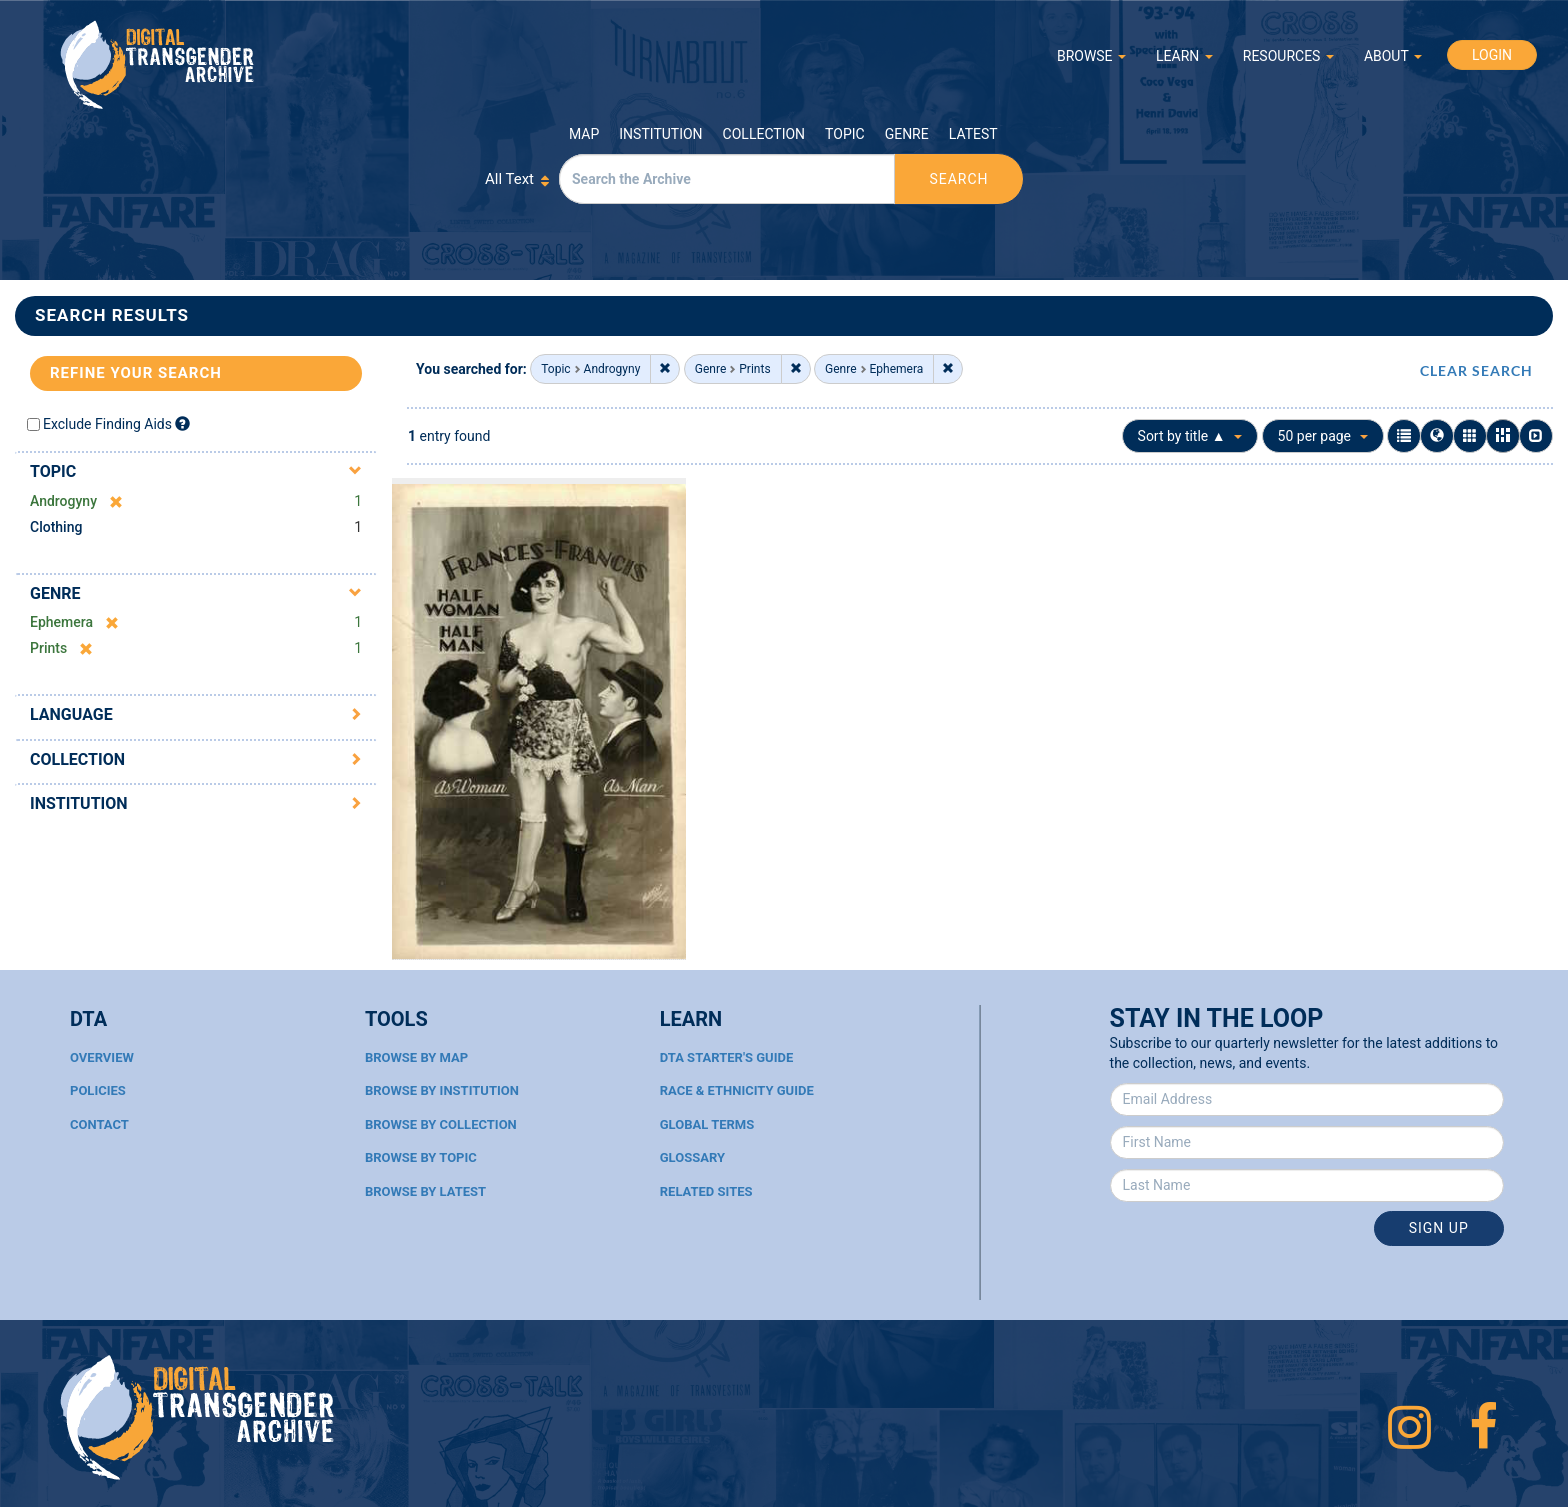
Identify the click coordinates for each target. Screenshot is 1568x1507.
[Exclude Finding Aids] (182, 423)
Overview (102, 1057)
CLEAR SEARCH (1476, 370)
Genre (907, 134)
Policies (98, 1090)
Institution (660, 134)
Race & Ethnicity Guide (737, 1090)
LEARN (1184, 56)
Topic (845, 134)
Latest (973, 134)
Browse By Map (416, 1057)
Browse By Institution (442, 1090)
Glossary (692, 1157)
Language (71, 714)
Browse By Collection (441, 1124)
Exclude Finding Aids (107, 424)
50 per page (1323, 436)
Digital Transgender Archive (158, 64)
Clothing (56, 527)
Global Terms (707, 1124)
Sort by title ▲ (1190, 436)
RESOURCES (1288, 56)
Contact (99, 1124)
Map (584, 134)
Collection (764, 134)
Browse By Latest (425, 1191)
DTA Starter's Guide (726, 1057)
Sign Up (1439, 1228)
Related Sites (706, 1191)
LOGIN (1492, 55)
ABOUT (1393, 56)
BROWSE (1091, 56)
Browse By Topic (421, 1157)
